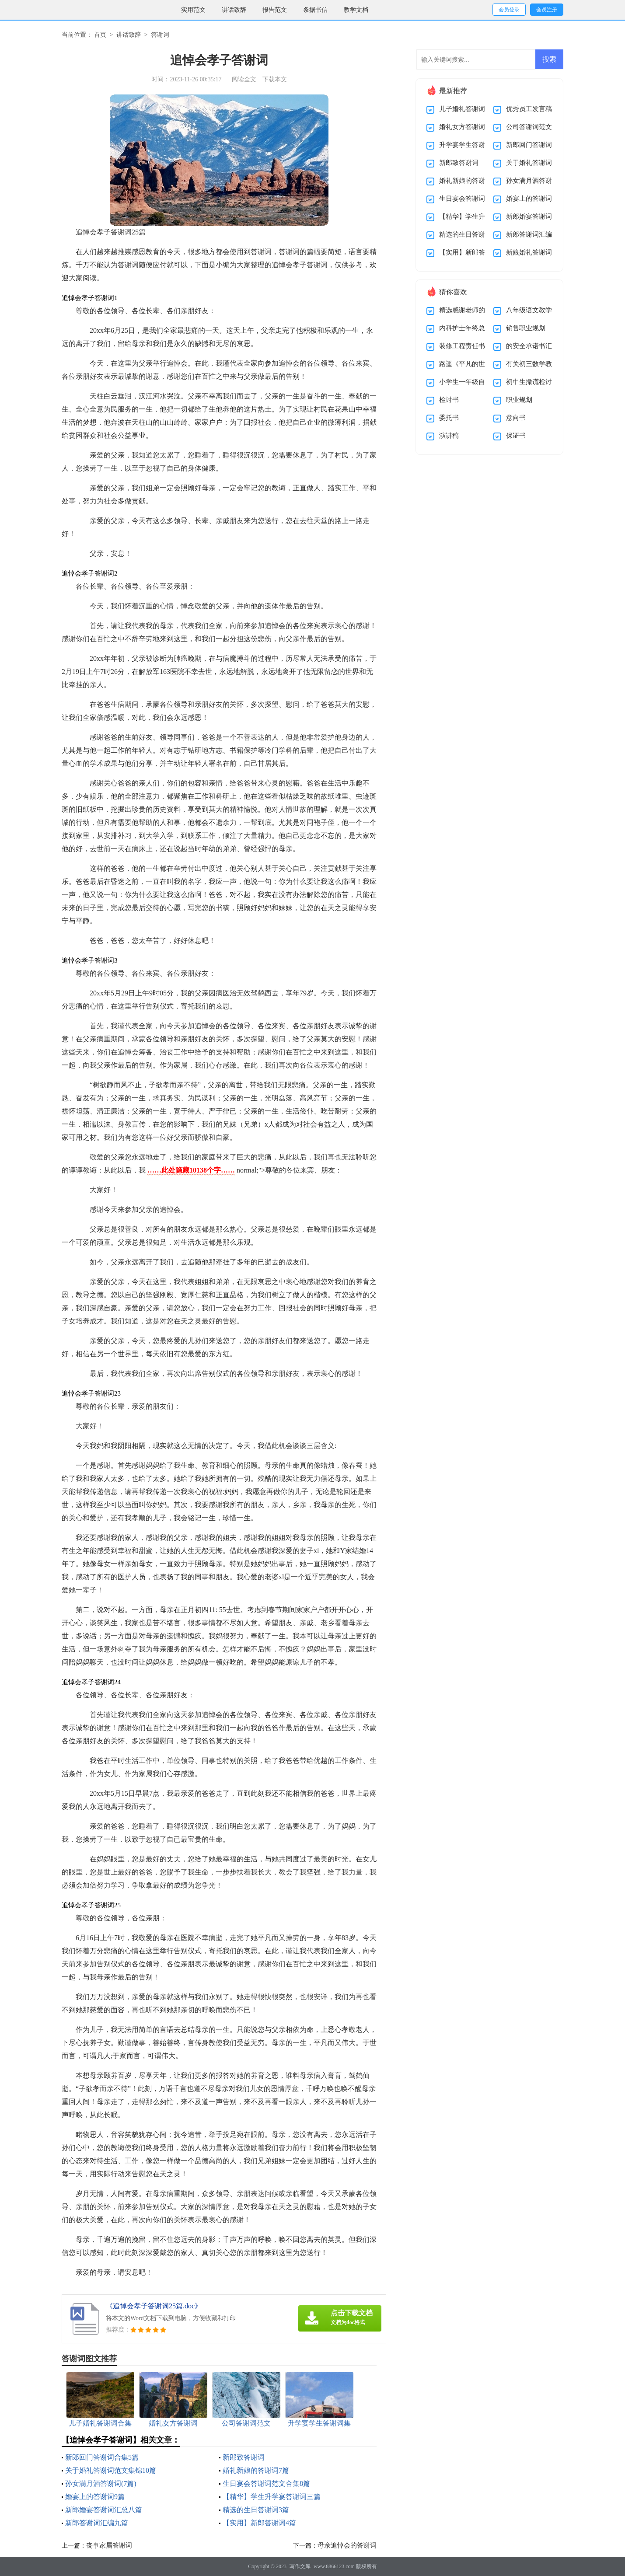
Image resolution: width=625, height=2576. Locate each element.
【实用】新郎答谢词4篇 (259, 2523)
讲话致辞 (234, 10)
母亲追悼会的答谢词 (347, 2545)
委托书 (449, 417)
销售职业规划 (525, 328)
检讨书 (449, 399)
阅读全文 (244, 79)
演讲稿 (449, 435)
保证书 (516, 435)
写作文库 (300, 2566)
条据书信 (315, 10)
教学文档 (356, 10)
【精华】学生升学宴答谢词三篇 (272, 2496)
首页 (100, 34)
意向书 (516, 417)
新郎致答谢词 (244, 2457)
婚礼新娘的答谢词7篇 (256, 2470)
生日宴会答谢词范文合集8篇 (266, 2483)
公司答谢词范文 (529, 126)
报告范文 (274, 10)
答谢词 (160, 34)
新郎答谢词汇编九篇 (96, 2523)
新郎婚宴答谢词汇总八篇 (103, 2509)
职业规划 (519, 399)
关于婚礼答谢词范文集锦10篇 (110, 2470)
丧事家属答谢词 (109, 2545)
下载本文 (274, 79)
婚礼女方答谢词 (462, 126)
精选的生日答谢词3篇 (256, 2509)
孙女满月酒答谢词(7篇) (100, 2483)
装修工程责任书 (462, 345)
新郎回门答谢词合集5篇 (102, 2457)
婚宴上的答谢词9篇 (95, 2496)
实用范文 (193, 10)
